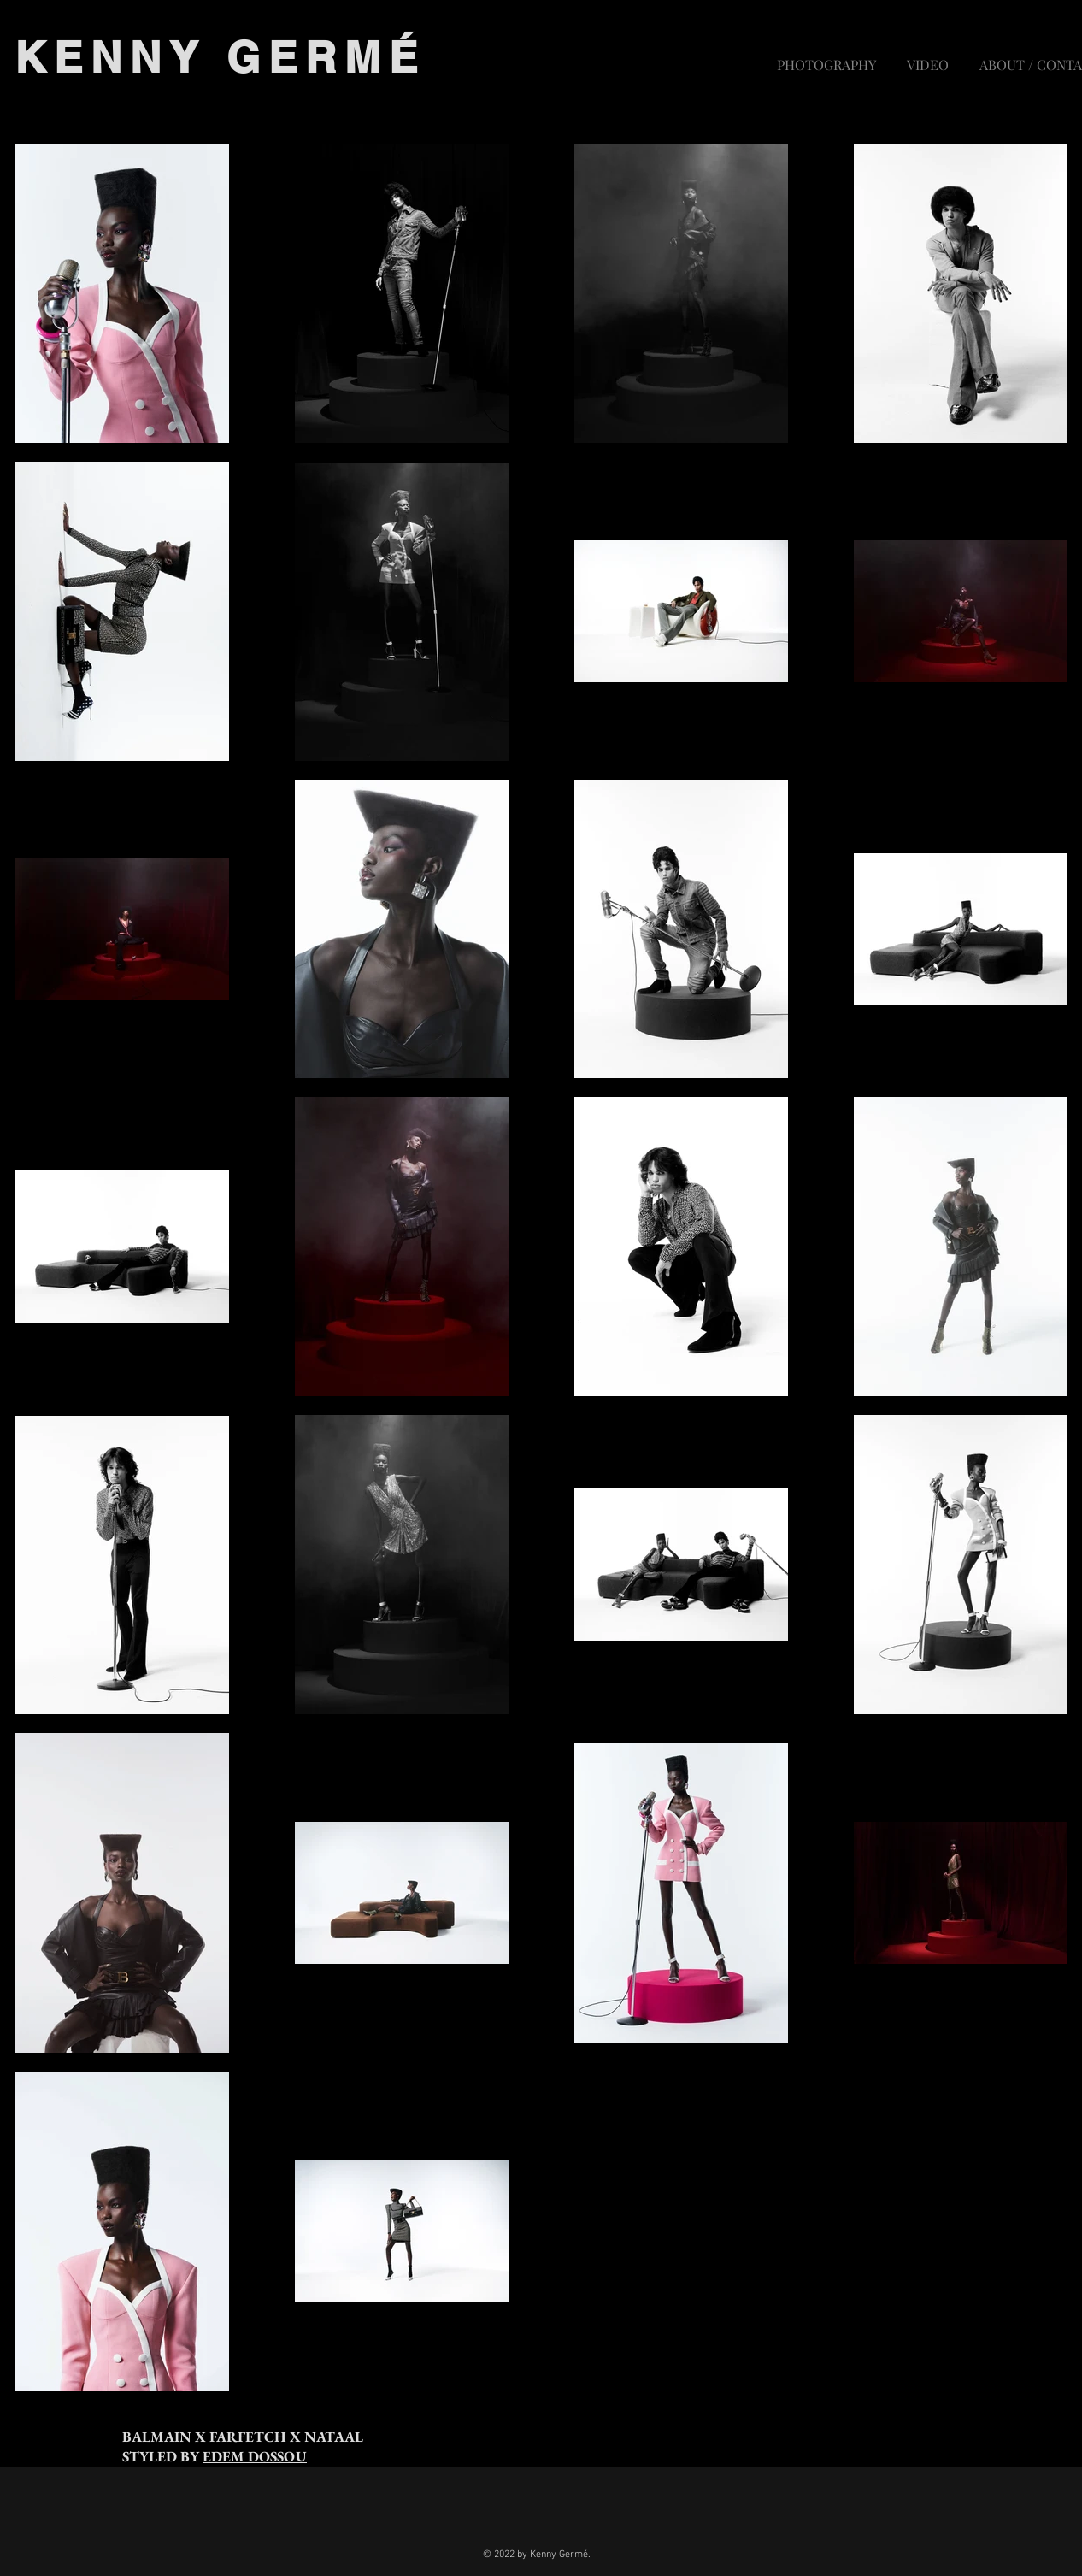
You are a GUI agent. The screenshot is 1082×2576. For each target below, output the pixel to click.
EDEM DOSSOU (255, 2456)
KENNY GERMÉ (220, 57)
